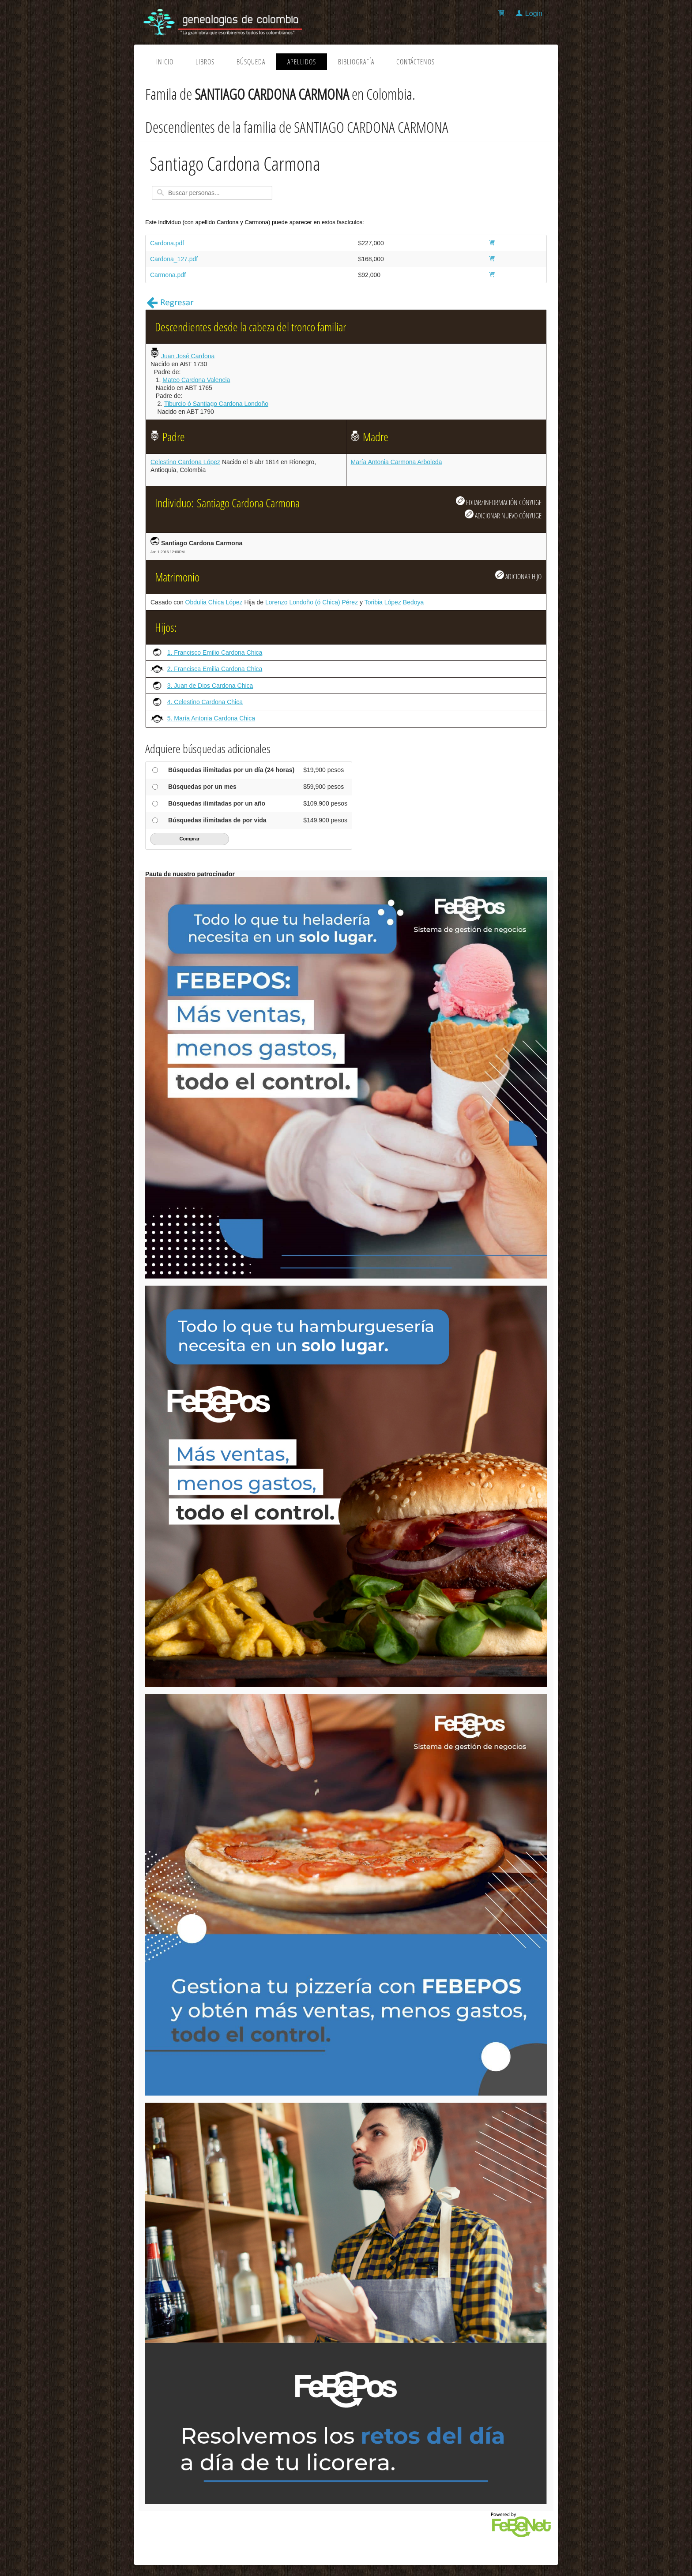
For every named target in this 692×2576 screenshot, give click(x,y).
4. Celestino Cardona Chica (205, 701)
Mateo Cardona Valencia (196, 379)
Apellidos (301, 62)
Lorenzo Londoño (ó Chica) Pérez (311, 602)
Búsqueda (251, 62)
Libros (205, 62)
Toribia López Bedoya (394, 602)
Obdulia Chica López (214, 602)
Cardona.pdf (167, 243)
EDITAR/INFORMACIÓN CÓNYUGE (499, 501)
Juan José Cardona (187, 356)
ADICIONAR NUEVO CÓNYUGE (503, 515)
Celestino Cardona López (185, 461)
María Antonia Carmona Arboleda (396, 461)
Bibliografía (356, 62)
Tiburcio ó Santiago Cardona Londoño (216, 403)
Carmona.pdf (168, 274)
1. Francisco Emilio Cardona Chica (215, 652)
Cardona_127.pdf (174, 258)
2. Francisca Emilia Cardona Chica (215, 668)
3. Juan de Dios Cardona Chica (210, 685)
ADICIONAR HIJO (518, 575)
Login (533, 13)
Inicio (164, 62)
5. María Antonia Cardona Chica (211, 718)
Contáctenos (415, 62)
